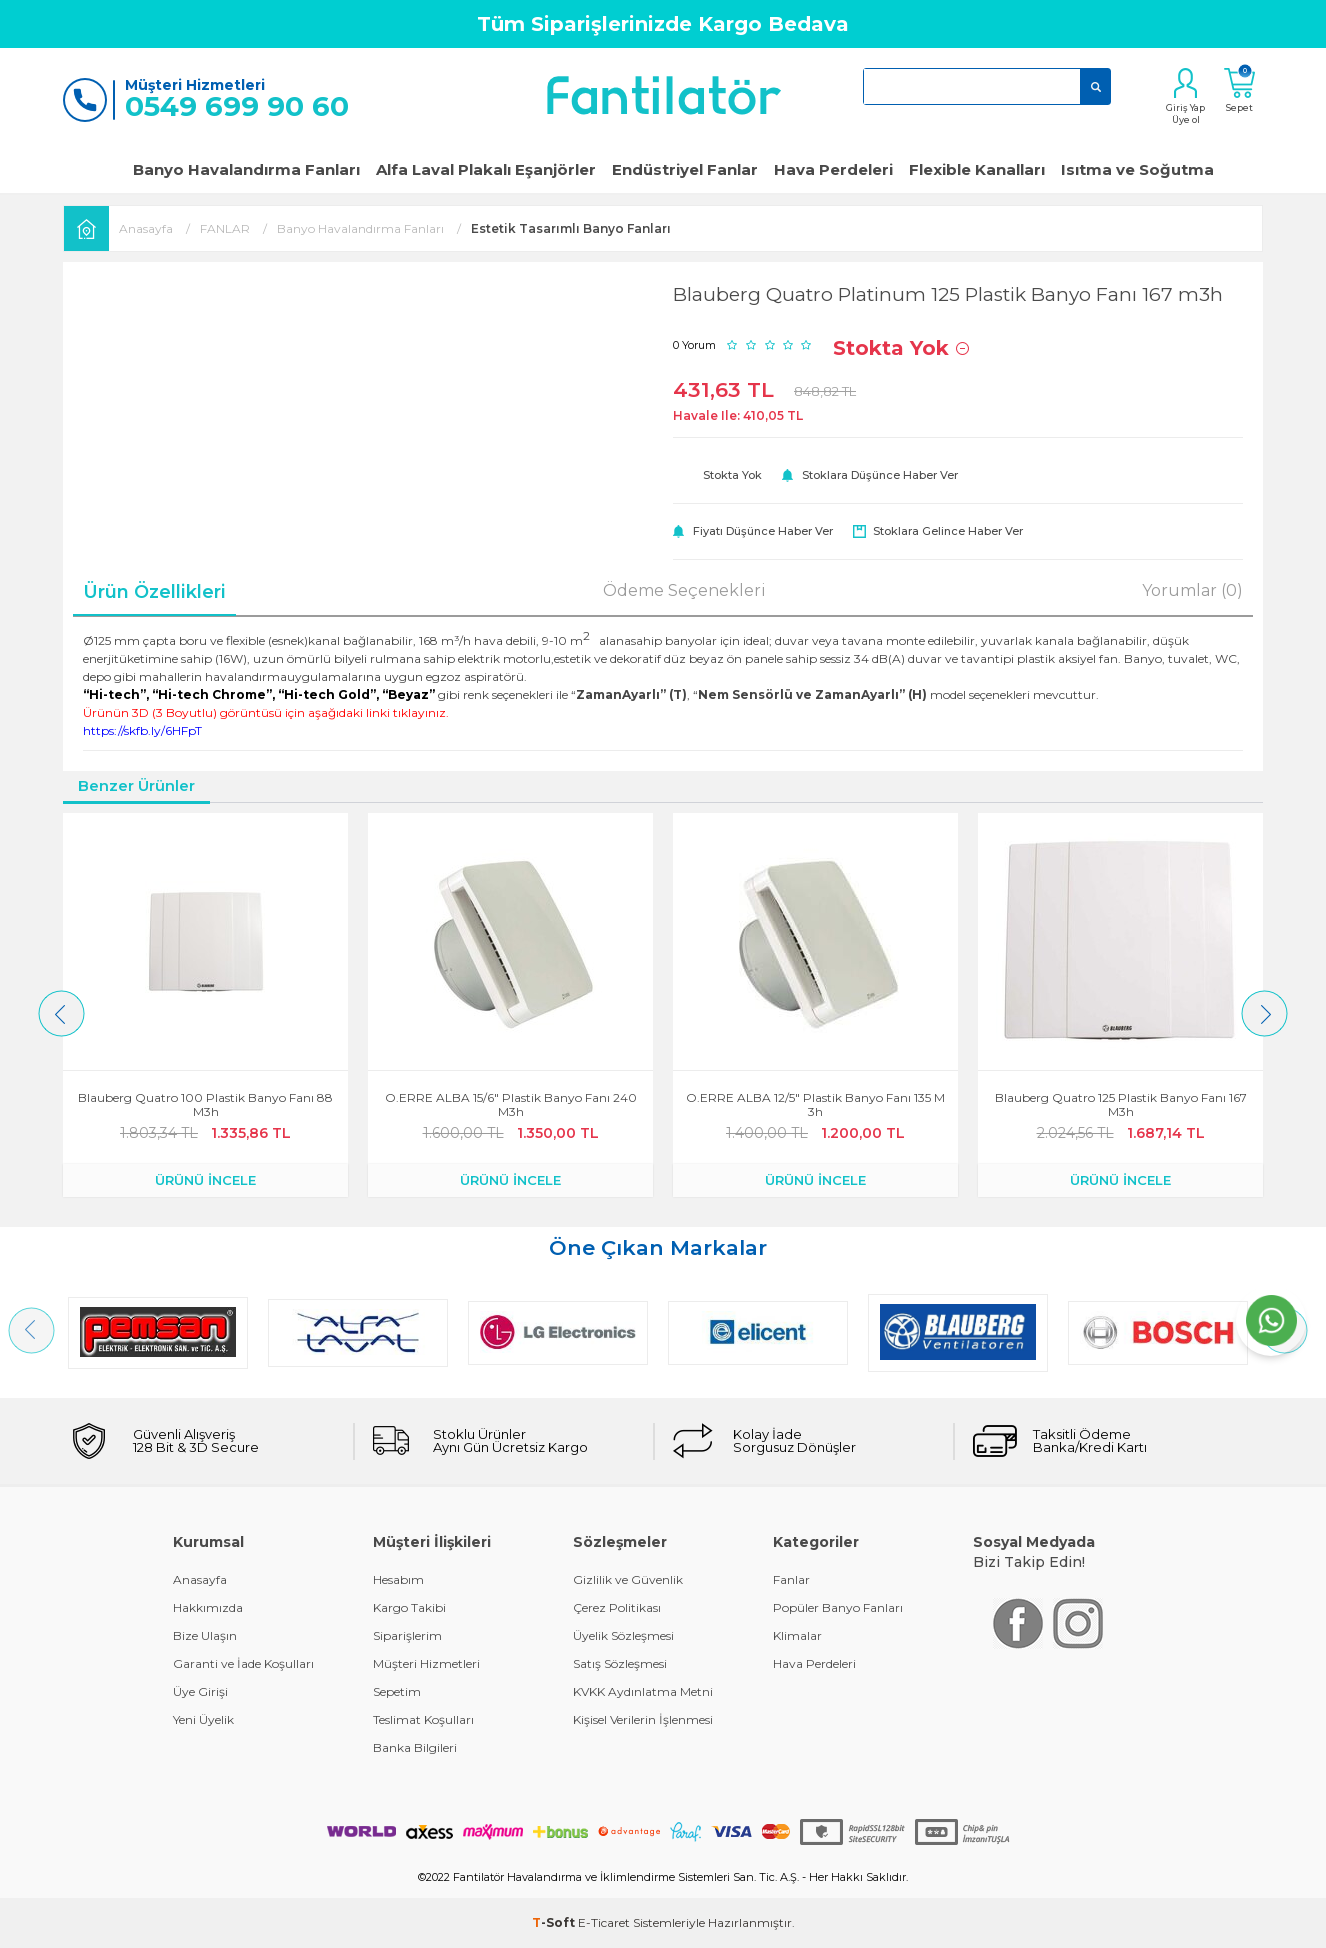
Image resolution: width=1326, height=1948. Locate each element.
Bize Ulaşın (205, 1635)
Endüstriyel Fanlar (685, 169)
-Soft (555, 1922)
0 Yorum (694, 345)
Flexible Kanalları (977, 169)
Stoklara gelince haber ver (948, 531)
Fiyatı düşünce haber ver (763, 531)
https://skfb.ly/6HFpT (142, 730)
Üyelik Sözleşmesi (623, 1635)
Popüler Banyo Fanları (838, 1607)
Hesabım (398, 1579)
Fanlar (791, 1579)
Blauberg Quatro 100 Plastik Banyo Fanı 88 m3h (205, 1105)
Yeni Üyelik (203, 1719)
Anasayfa (200, 1579)
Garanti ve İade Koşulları (243, 1663)
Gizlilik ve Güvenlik (628, 1579)
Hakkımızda (208, 1607)
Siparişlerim (407, 1635)
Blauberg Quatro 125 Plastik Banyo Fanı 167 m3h (1121, 1105)
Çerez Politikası (617, 1607)
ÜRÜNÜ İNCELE (205, 1180)
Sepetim (397, 1691)
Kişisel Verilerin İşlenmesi (643, 1719)
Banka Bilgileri (415, 1747)
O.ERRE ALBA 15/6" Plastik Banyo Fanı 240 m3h (511, 1105)
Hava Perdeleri (833, 169)
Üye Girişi (200, 1691)
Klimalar (797, 1635)
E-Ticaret (604, 1922)
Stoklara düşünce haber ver (880, 475)
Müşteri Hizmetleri (426, 1663)
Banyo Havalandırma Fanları (246, 169)
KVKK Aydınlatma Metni (643, 1691)
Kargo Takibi (409, 1607)
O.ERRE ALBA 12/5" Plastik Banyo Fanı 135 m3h (815, 1105)
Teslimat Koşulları (423, 1719)
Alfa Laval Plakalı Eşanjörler (486, 169)
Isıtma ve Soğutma (1137, 169)
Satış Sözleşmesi (620, 1663)
